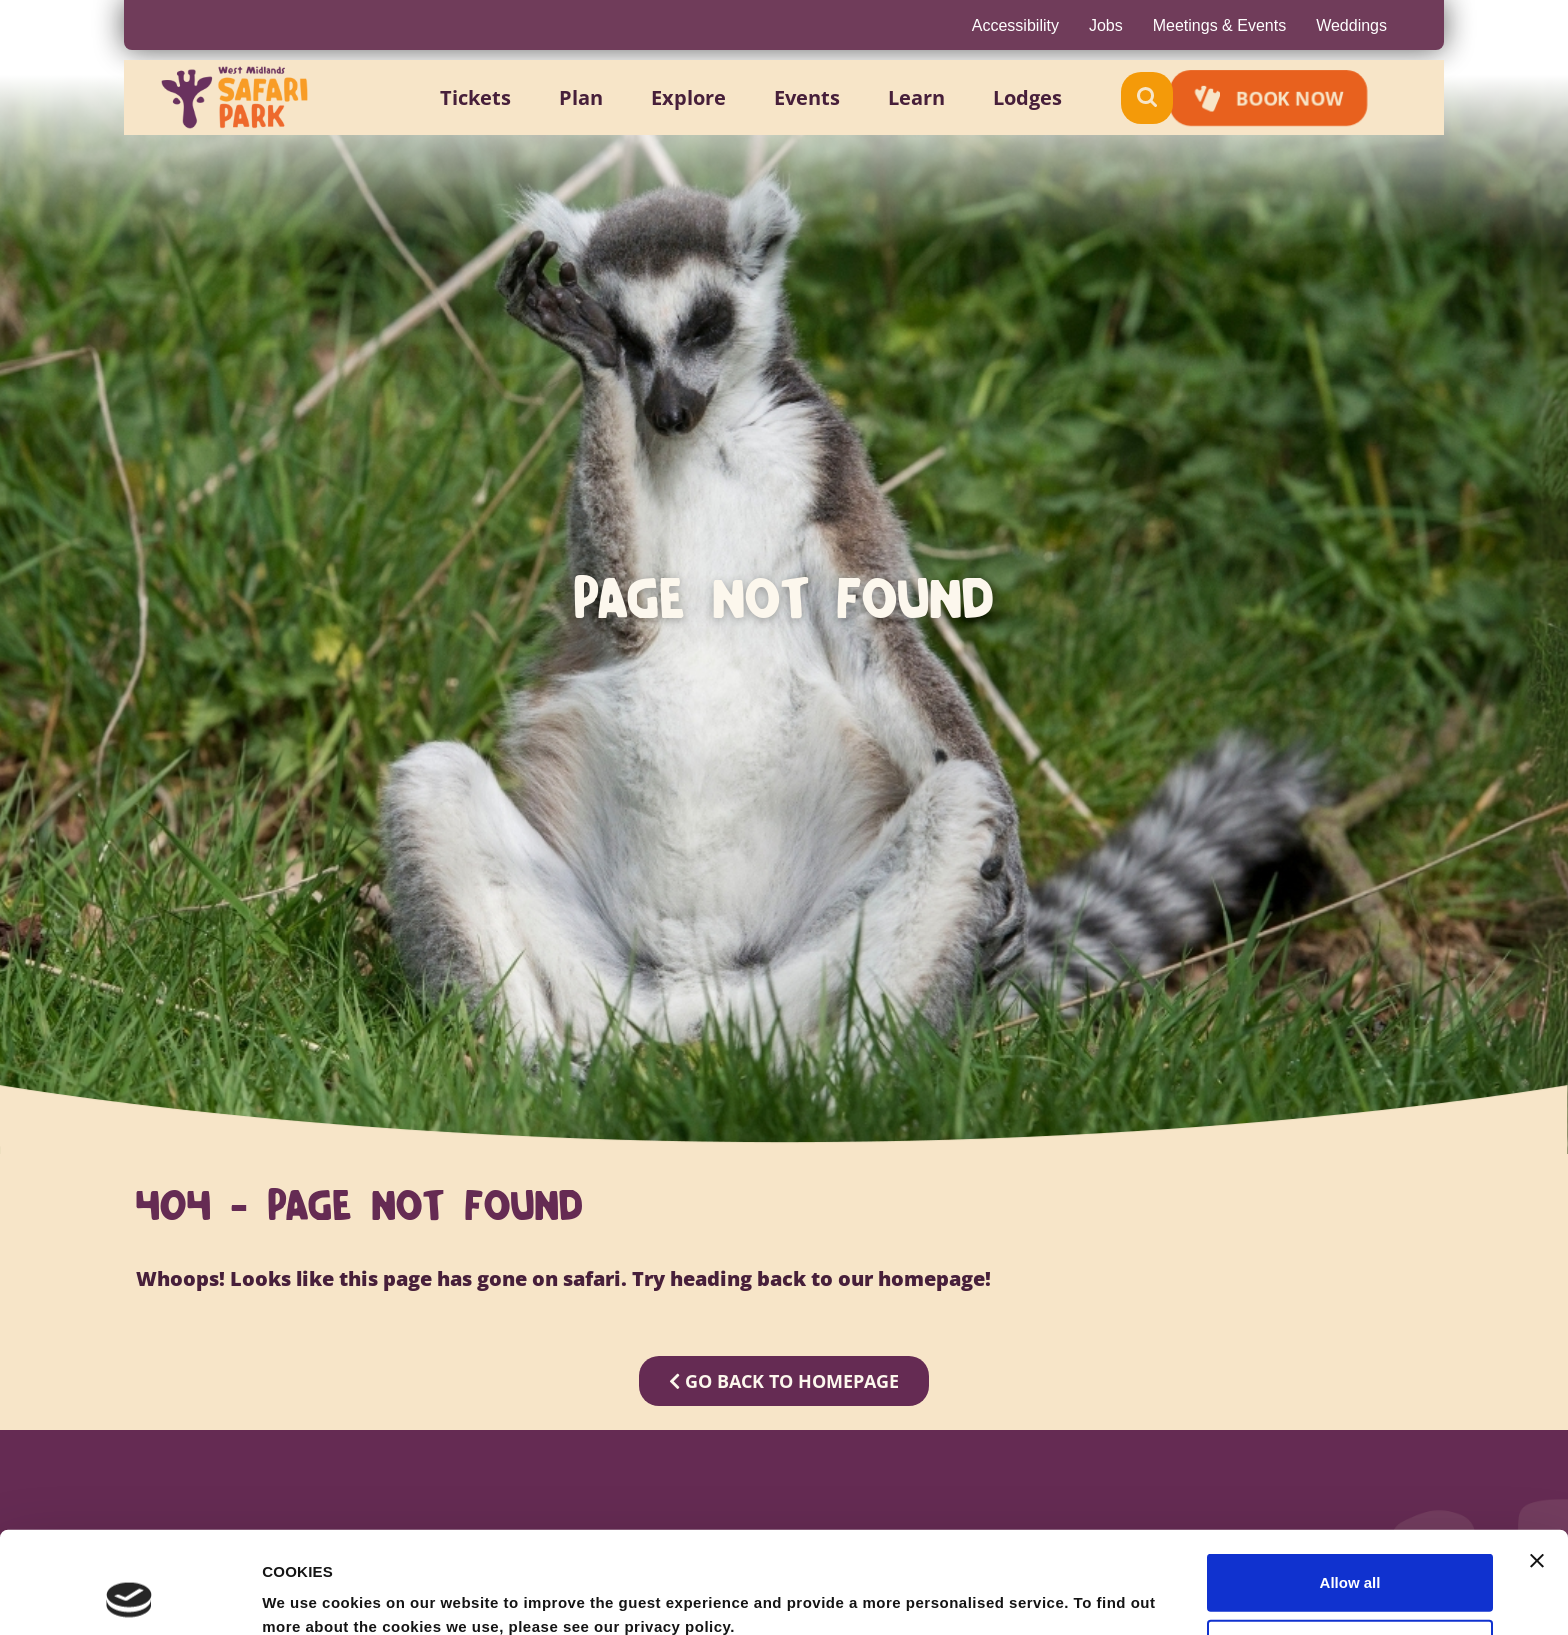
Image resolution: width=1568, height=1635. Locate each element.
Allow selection (1349, 1552)
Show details (1049, 1595)
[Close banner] (1537, 1465)
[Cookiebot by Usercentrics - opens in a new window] (129, 1596)
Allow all (1350, 1486)
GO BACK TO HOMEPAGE (784, 1381)
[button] (498, 98)
